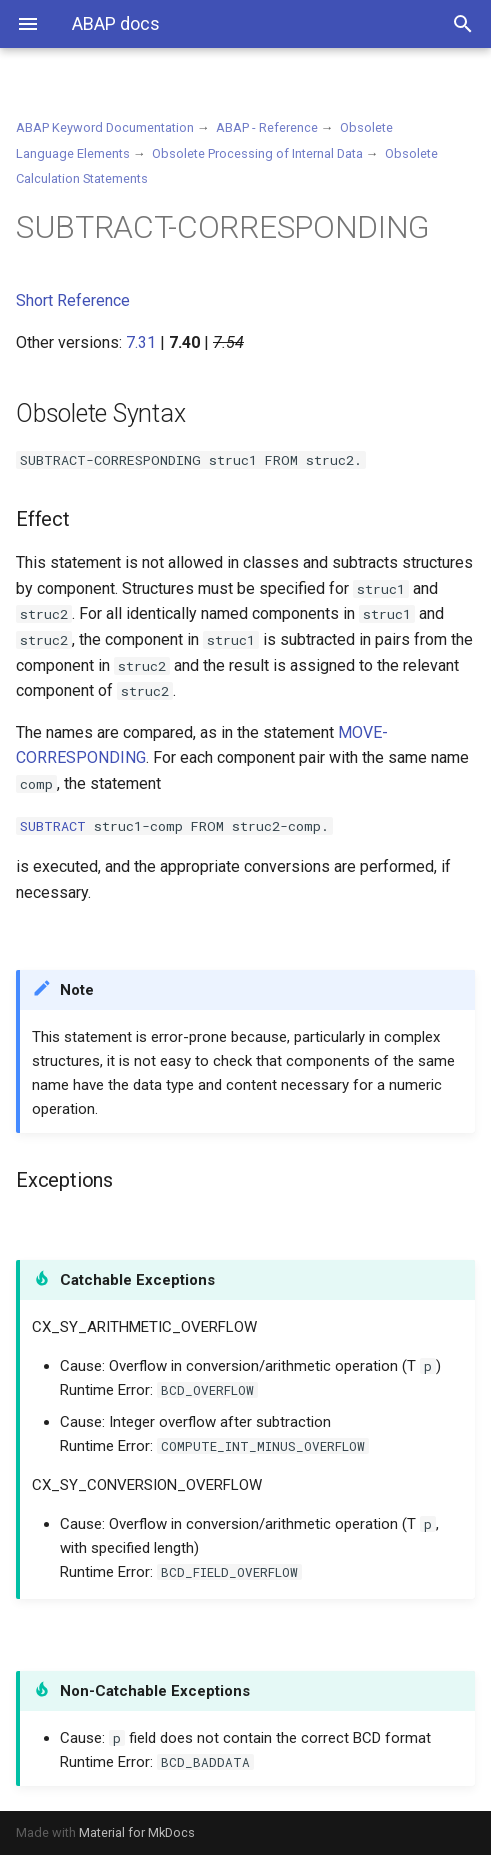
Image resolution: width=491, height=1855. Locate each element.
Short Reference (73, 300)
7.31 (141, 342)
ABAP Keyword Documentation (105, 127)
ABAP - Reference (267, 127)
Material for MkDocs (137, 1832)
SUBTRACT (53, 826)
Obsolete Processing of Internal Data (257, 153)
